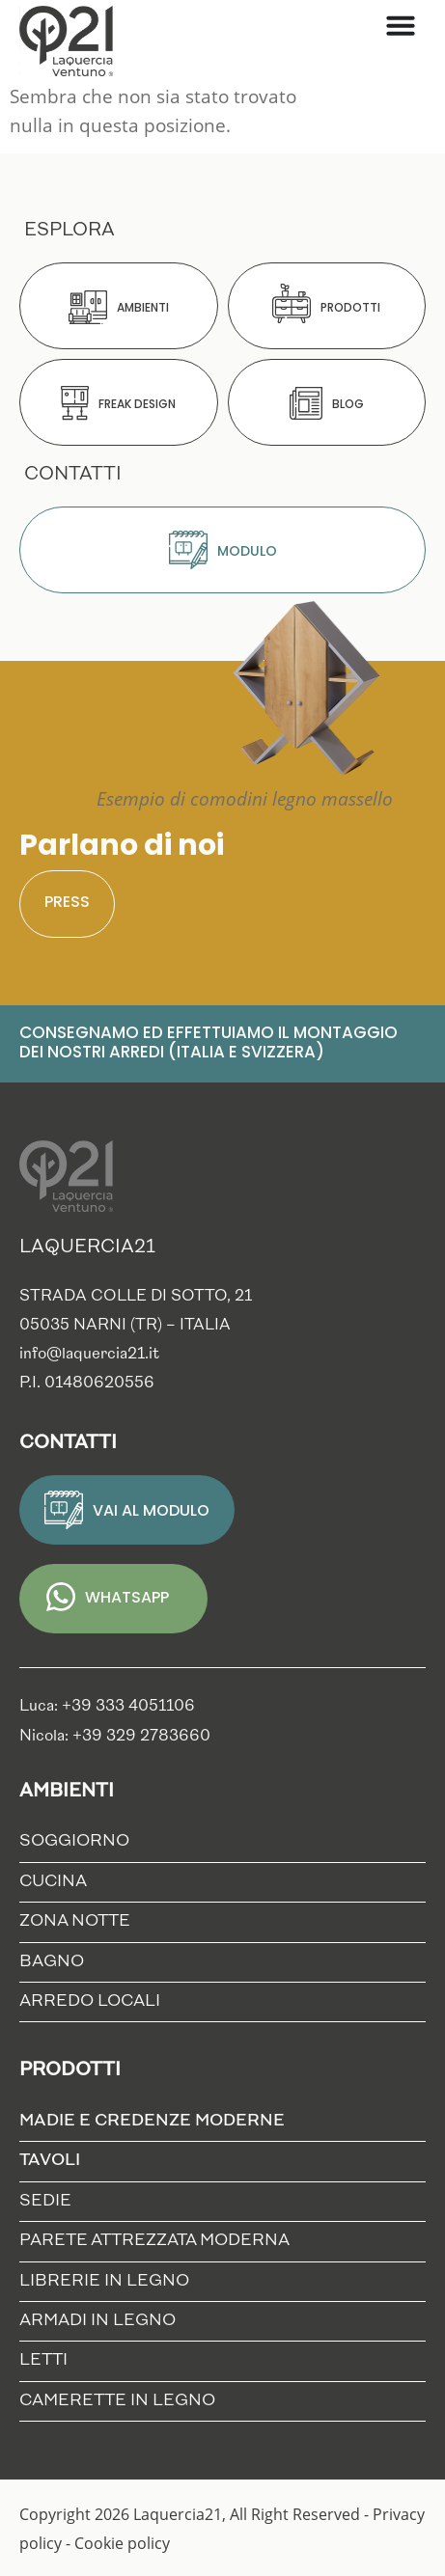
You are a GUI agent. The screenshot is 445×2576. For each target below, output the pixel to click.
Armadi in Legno (97, 2321)
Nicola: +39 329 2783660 (114, 1736)
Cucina (53, 1882)
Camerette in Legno (117, 2401)
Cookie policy (122, 2543)
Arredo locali (89, 2001)
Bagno (51, 1962)
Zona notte (74, 1921)
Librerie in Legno (104, 2281)
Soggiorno (74, 1841)
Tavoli (54, 2162)
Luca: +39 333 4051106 (107, 1706)
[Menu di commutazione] (400, 25)
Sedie (45, 2201)
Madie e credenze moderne (156, 2121)
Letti (43, 2360)
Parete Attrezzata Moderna (154, 2241)
